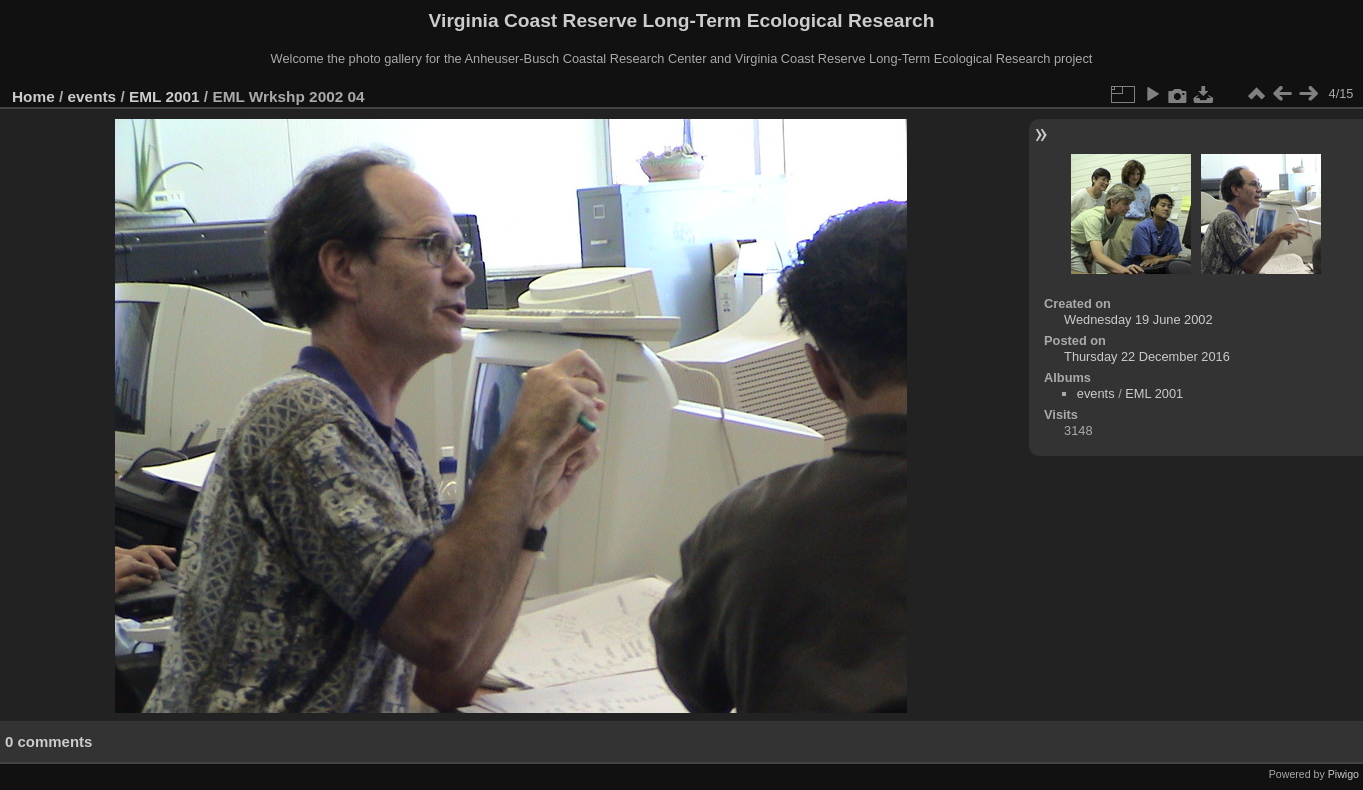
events (92, 96)
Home (33, 96)
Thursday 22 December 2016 (1147, 356)
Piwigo (1343, 774)
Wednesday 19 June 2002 (1138, 319)
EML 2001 (164, 96)
